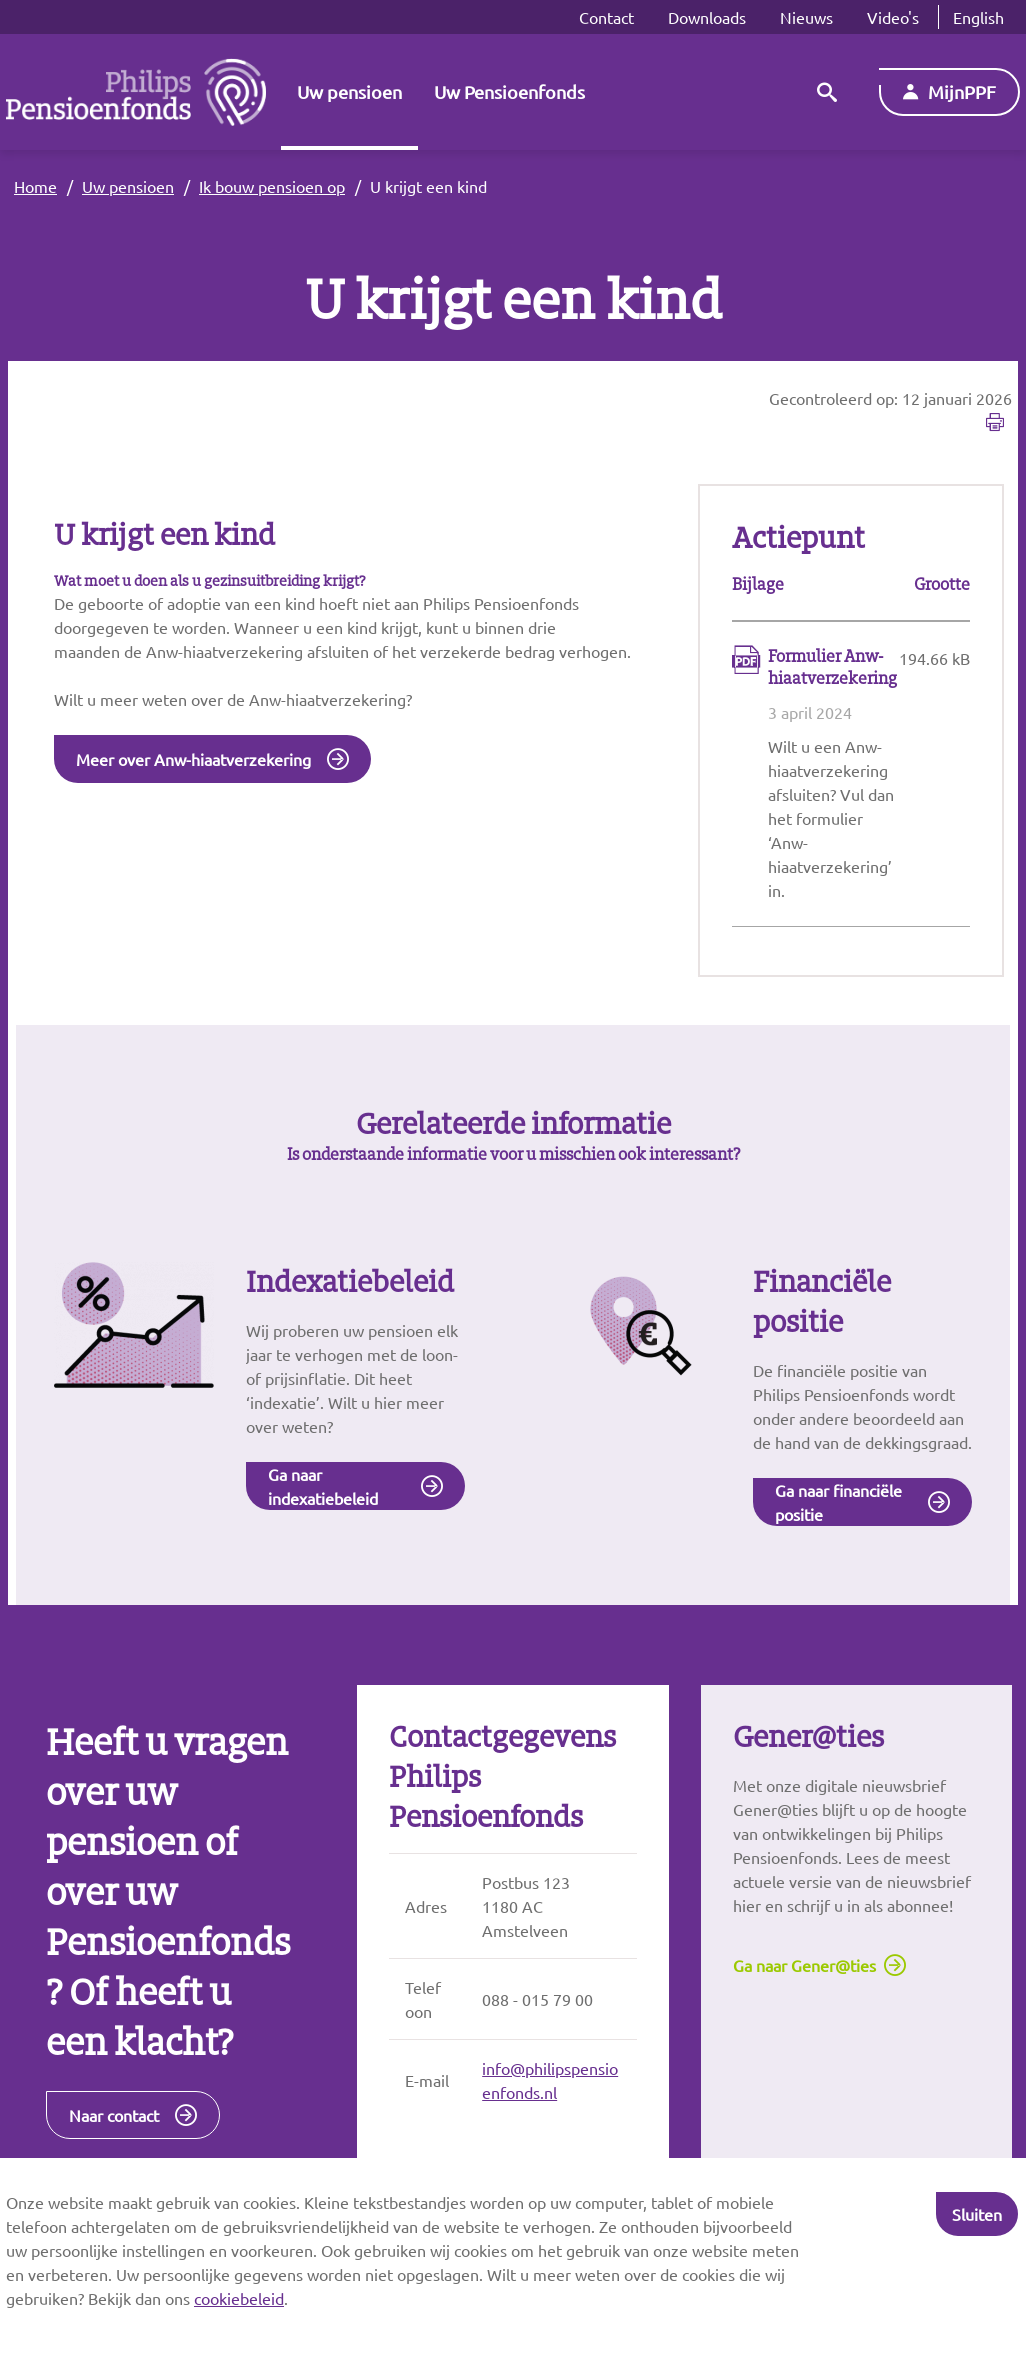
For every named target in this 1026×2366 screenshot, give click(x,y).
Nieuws (806, 17)
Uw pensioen (349, 91)
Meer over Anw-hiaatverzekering (193, 760)
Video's (893, 17)
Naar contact (114, 2118)
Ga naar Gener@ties (804, 1968)
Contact (606, 17)
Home (35, 186)
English (978, 17)
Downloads (707, 17)
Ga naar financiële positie (838, 1504)
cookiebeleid (239, 2298)
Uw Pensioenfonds (509, 91)
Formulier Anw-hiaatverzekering (832, 667)
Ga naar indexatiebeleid (323, 1488)
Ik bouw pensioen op (272, 186)
